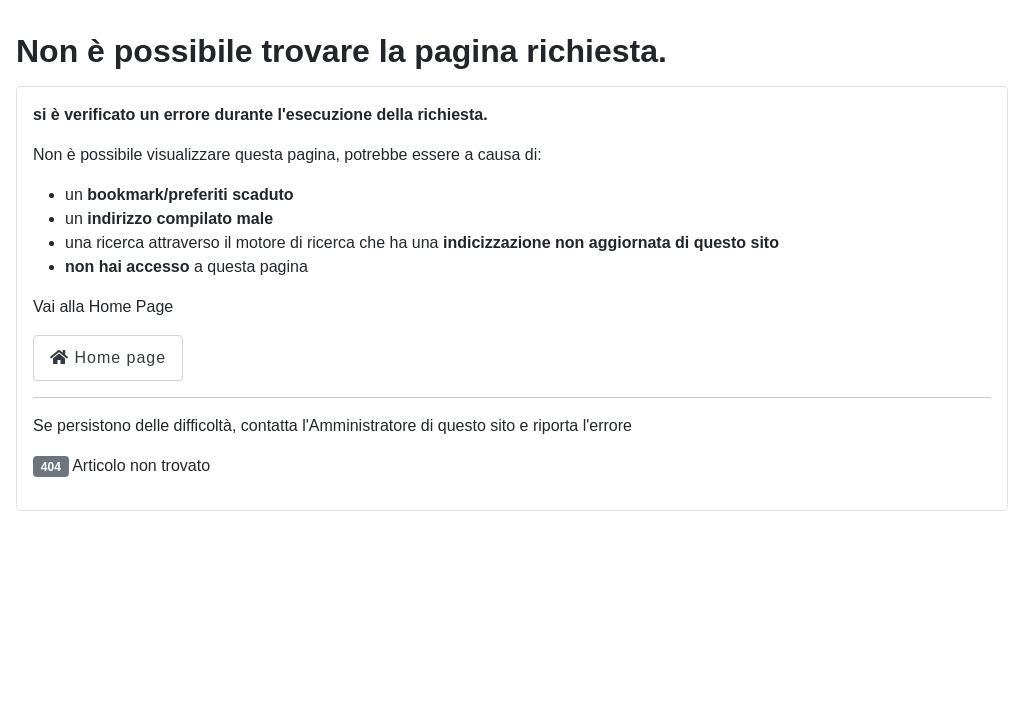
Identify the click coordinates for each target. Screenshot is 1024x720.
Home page (108, 357)
